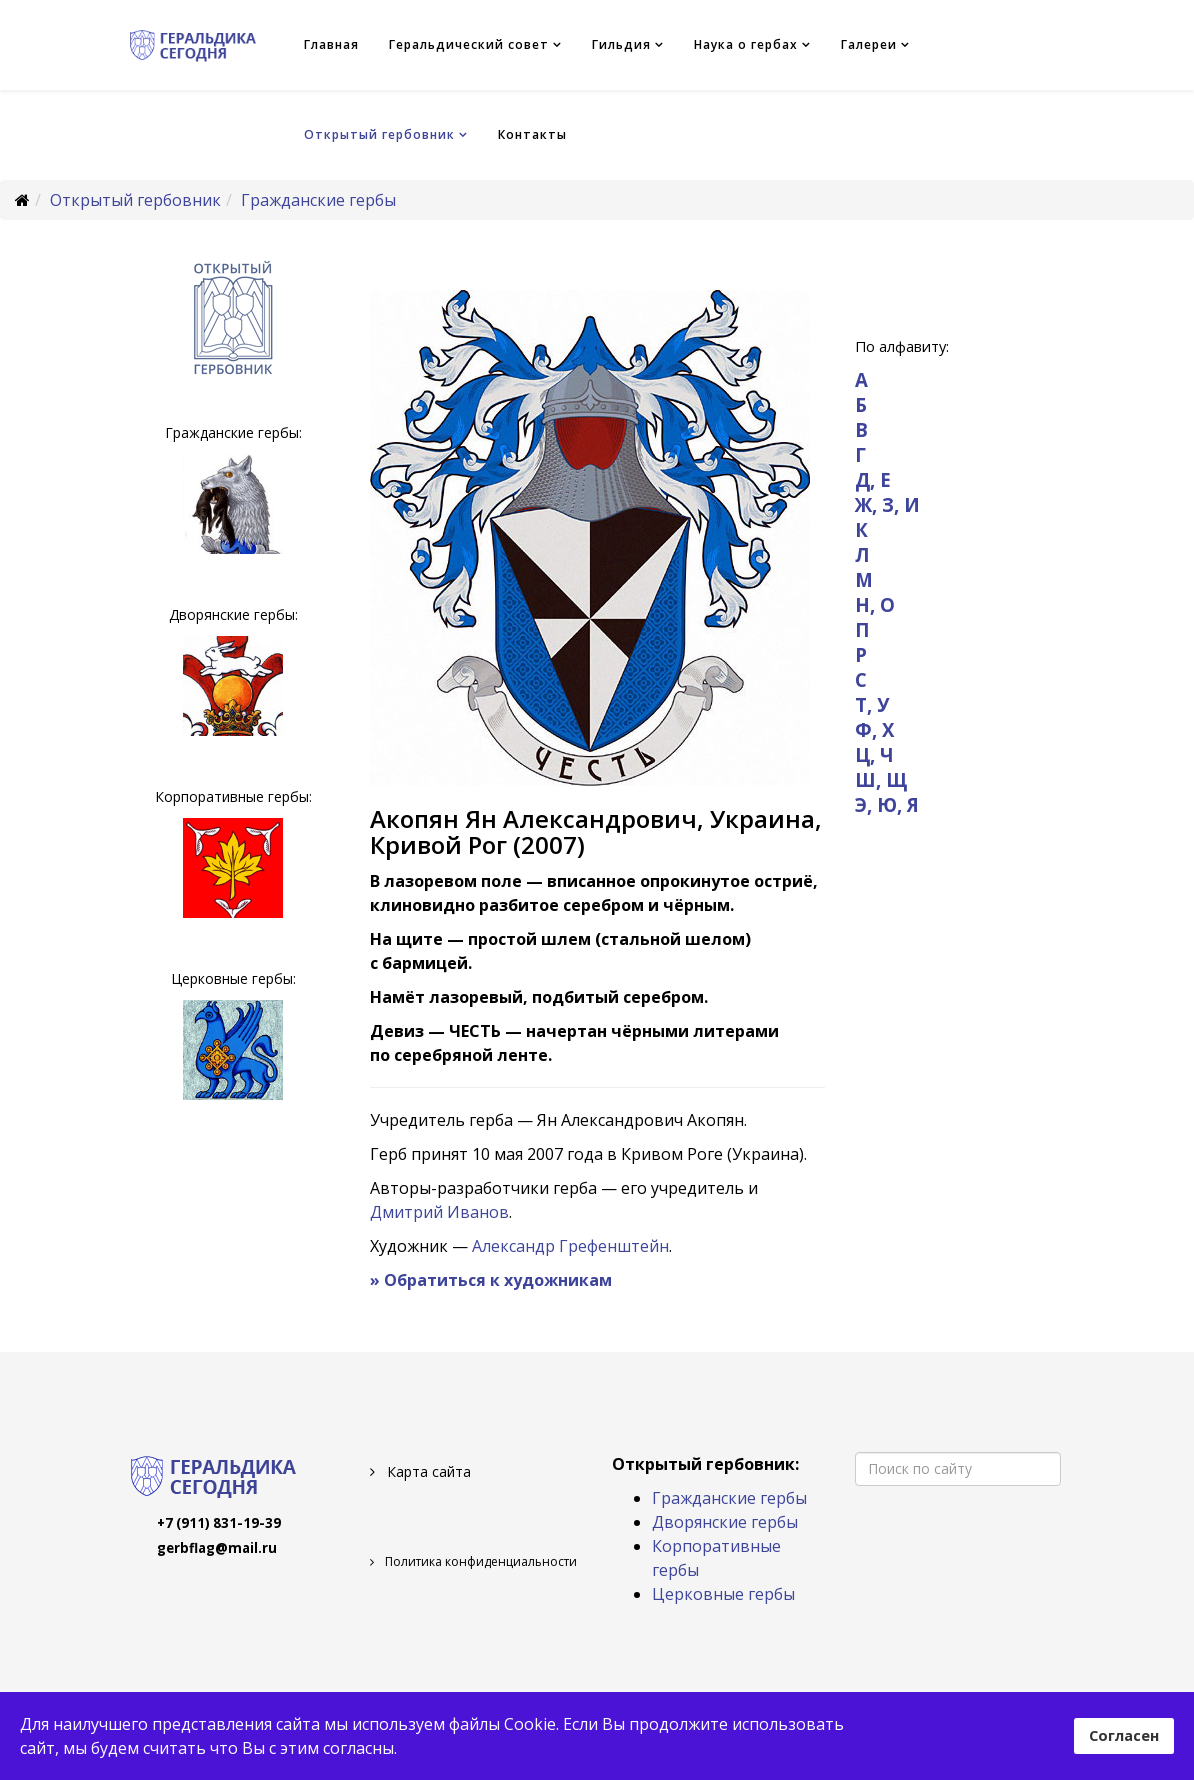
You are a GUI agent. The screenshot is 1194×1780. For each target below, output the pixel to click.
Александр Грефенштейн (570, 1246)
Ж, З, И (887, 504)
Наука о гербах (746, 44)
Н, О (875, 604)
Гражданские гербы (318, 200)
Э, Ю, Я (887, 804)
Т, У (872, 704)
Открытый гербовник (379, 134)
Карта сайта (427, 1471)
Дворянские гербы (725, 1522)
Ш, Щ (881, 779)
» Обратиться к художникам (491, 1280)
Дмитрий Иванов (439, 1212)
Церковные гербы (723, 1594)
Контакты (532, 134)
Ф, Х (874, 729)
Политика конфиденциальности (479, 1561)
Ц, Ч (874, 754)
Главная (331, 44)
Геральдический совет (469, 44)
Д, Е (873, 479)
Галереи (869, 44)
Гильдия (621, 44)
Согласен (1124, 1735)
